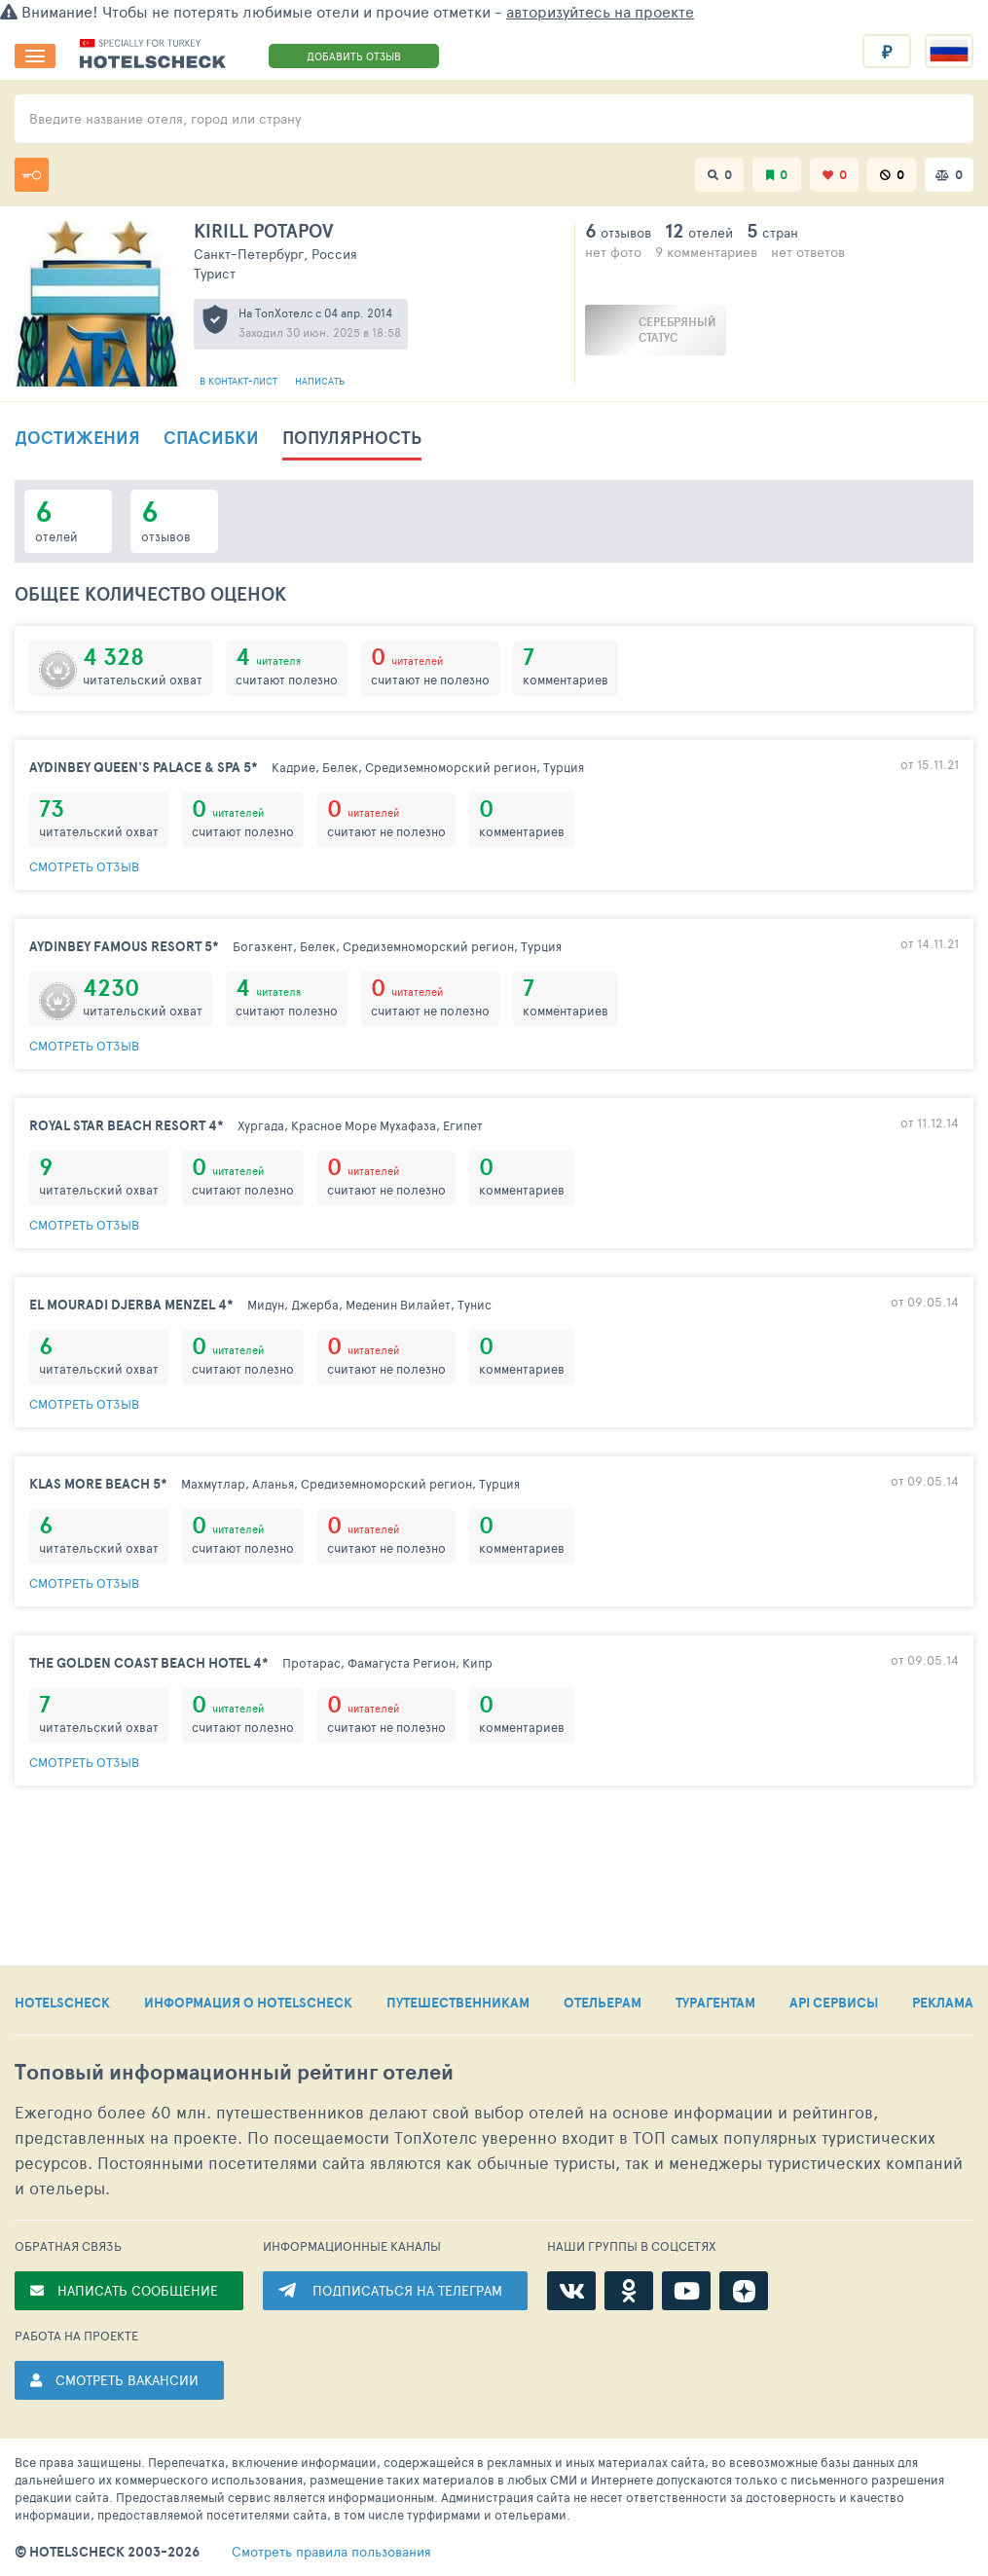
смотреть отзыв (84, 866)
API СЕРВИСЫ (833, 2002)
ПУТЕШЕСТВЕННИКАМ (458, 2002)
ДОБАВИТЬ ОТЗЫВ (354, 56)
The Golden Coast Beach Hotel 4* (149, 1663)
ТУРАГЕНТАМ (715, 2002)
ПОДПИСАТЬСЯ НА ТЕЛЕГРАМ (407, 2290)
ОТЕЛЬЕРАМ (602, 2002)
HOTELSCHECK (62, 2002)
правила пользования (331, 2551)
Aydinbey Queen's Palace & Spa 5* (143, 767)
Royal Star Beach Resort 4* (126, 1125)
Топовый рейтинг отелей (234, 2072)
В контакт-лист (240, 380)
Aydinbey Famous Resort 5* (124, 946)
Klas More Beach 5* (98, 1483)
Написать (320, 380)
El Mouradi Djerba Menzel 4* (131, 1304)
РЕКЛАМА (942, 2002)
